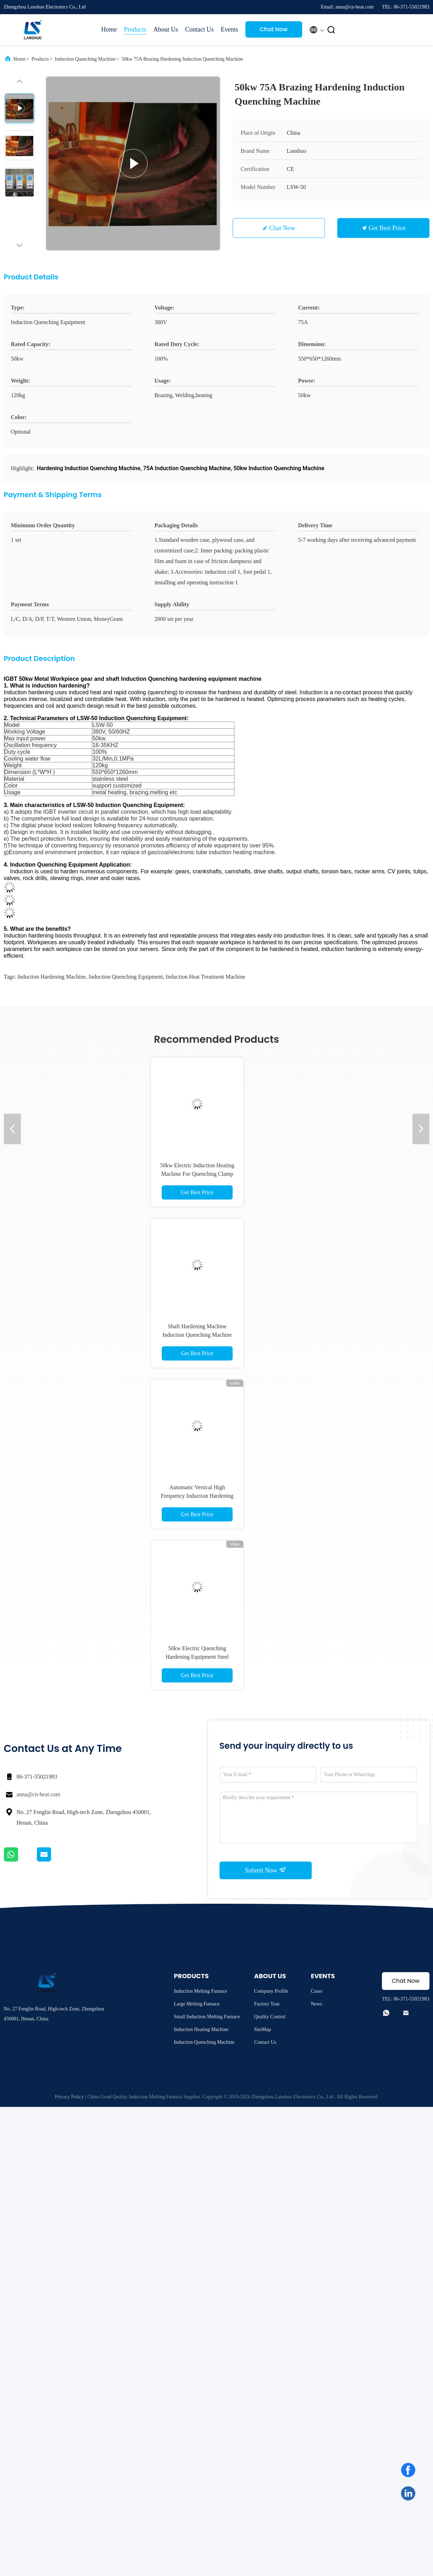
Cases (316, 1991)
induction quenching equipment (126, 977)
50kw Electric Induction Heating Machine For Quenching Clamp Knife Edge (197, 1173)
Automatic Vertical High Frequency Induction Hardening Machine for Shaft (197, 1495)
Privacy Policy (69, 2096)
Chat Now (274, 29)
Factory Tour (266, 2004)
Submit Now (265, 1870)
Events (229, 29)
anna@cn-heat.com (39, 1794)
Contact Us (199, 29)
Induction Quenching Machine (85, 59)
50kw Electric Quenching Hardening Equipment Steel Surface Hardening (197, 1656)
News (316, 2004)
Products (135, 29)
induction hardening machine (51, 977)
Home (109, 29)
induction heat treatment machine (205, 977)
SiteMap (262, 2029)
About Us (166, 29)
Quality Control (269, 2016)
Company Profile (271, 1991)
